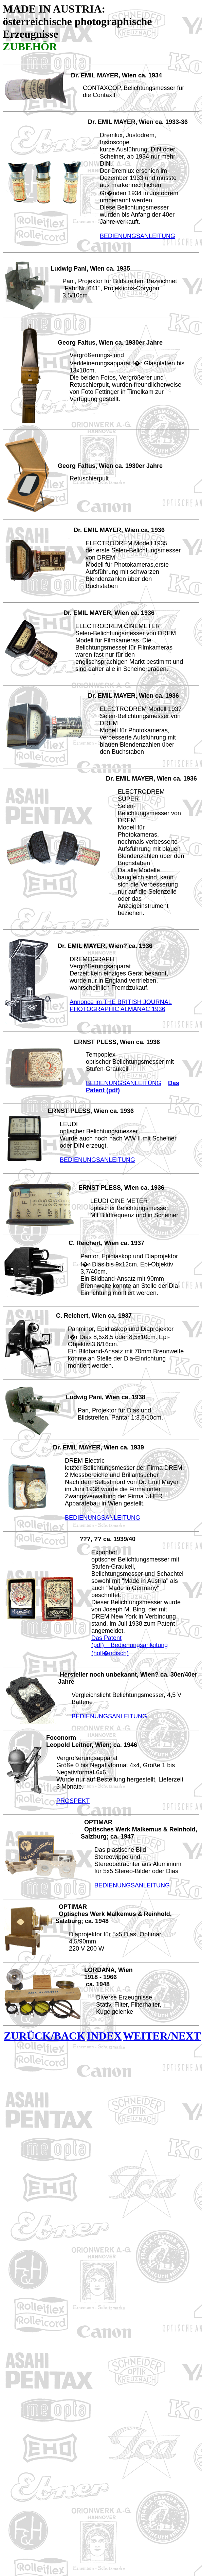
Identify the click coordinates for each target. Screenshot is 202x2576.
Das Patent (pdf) (106, 1641)
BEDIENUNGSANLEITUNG (137, 236)
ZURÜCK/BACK (44, 2036)
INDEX (104, 2036)
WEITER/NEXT (162, 2036)
